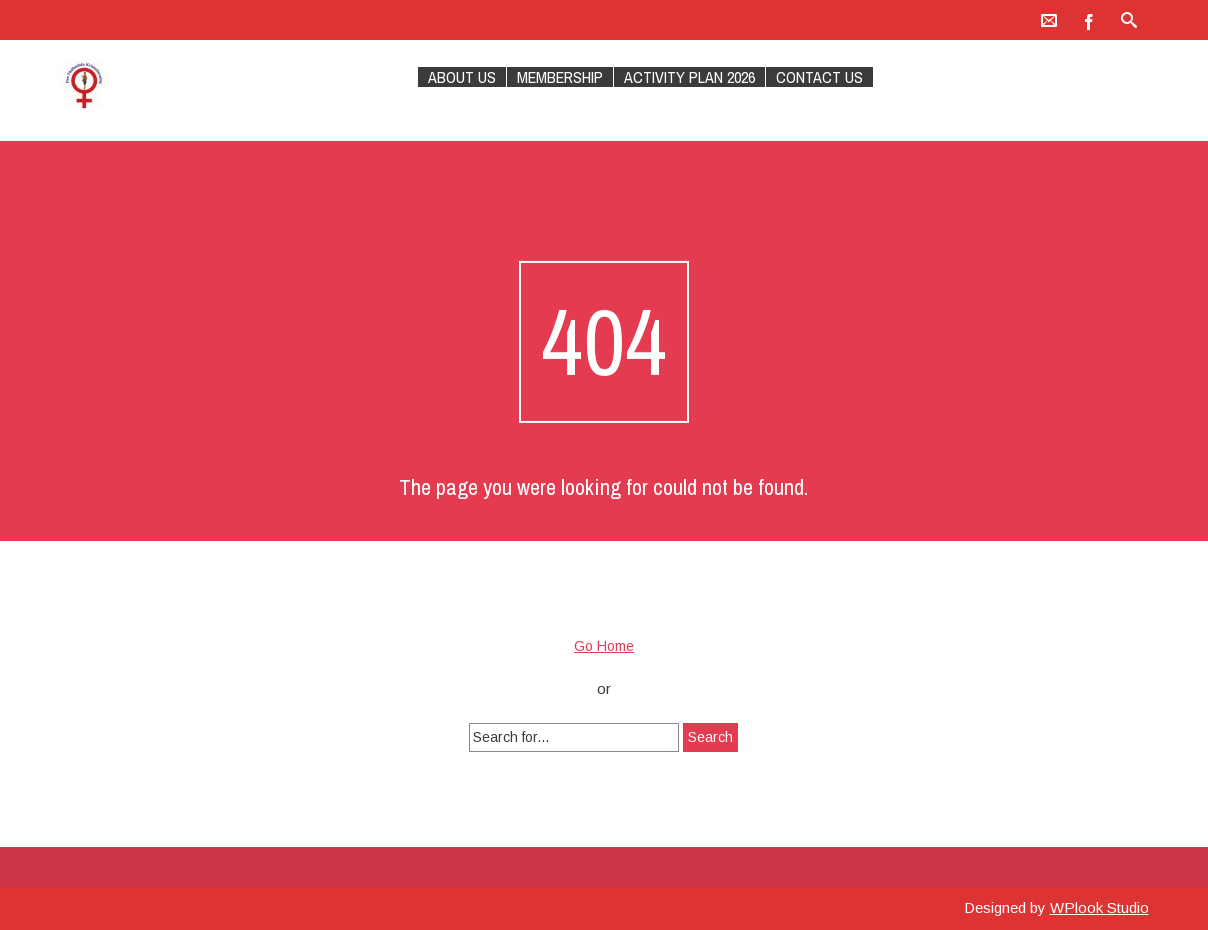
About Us (462, 77)
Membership (560, 77)
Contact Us (819, 77)
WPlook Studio (1099, 907)
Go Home (604, 646)
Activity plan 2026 (689, 77)
